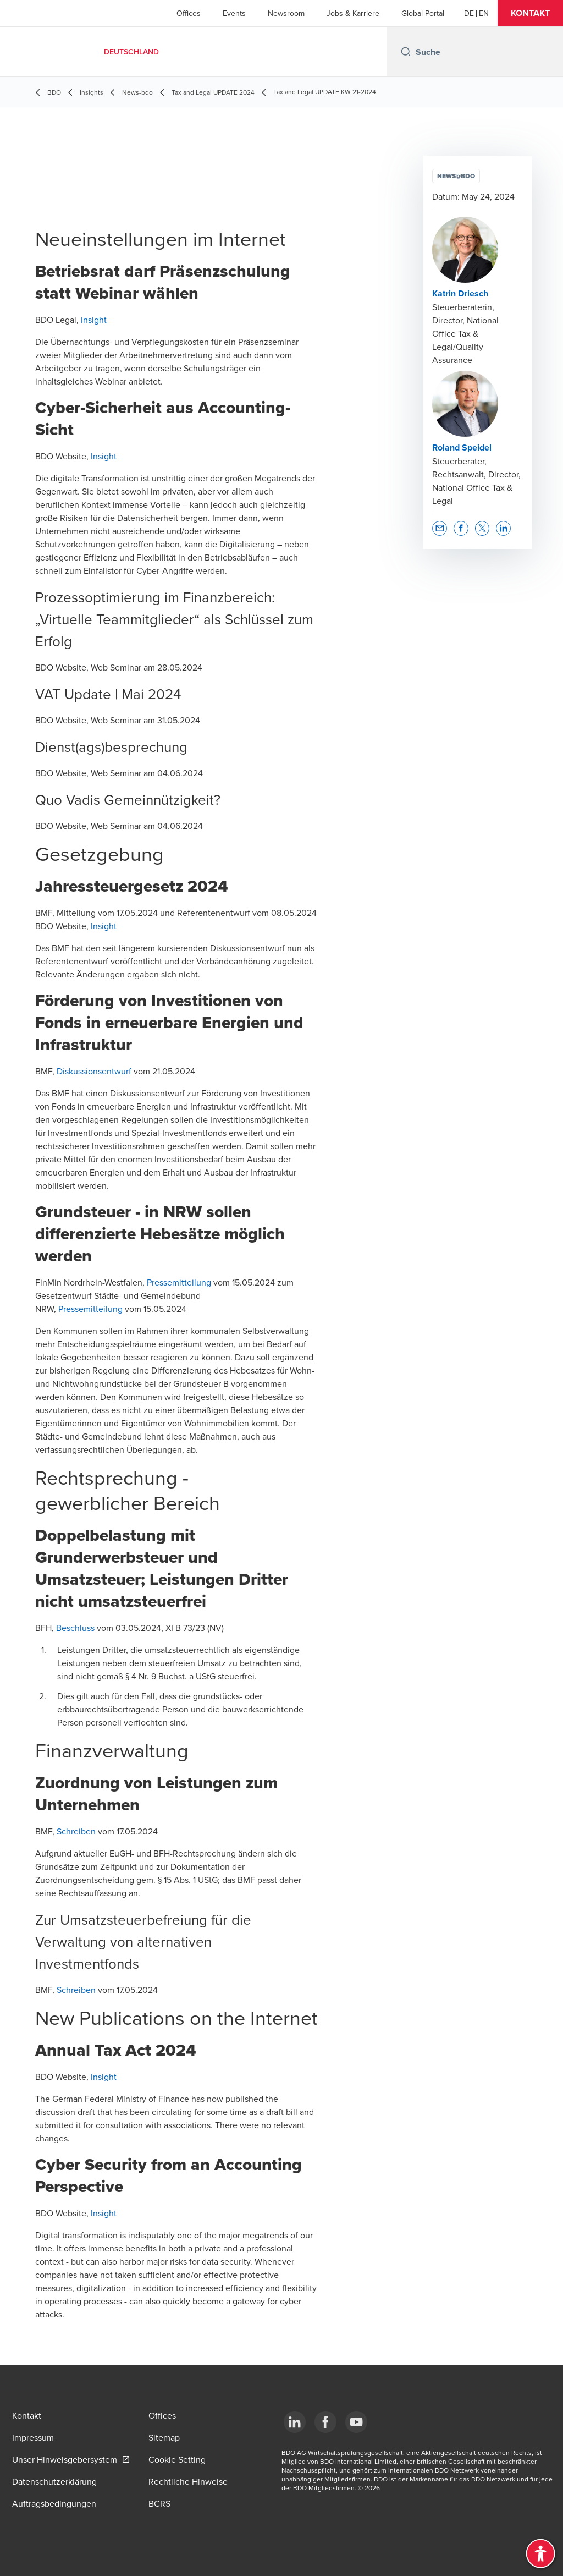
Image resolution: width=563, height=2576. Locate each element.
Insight (94, 320)
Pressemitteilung (179, 1282)
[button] (530, 13)
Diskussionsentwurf (94, 1071)
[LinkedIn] (295, 2422)
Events (234, 13)
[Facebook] (325, 2422)
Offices (188, 13)
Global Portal (422, 13)
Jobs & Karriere (353, 13)
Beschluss (75, 1628)
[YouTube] (356, 2422)
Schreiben (76, 1831)
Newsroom (286, 13)
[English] (484, 13)
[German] (469, 13)
